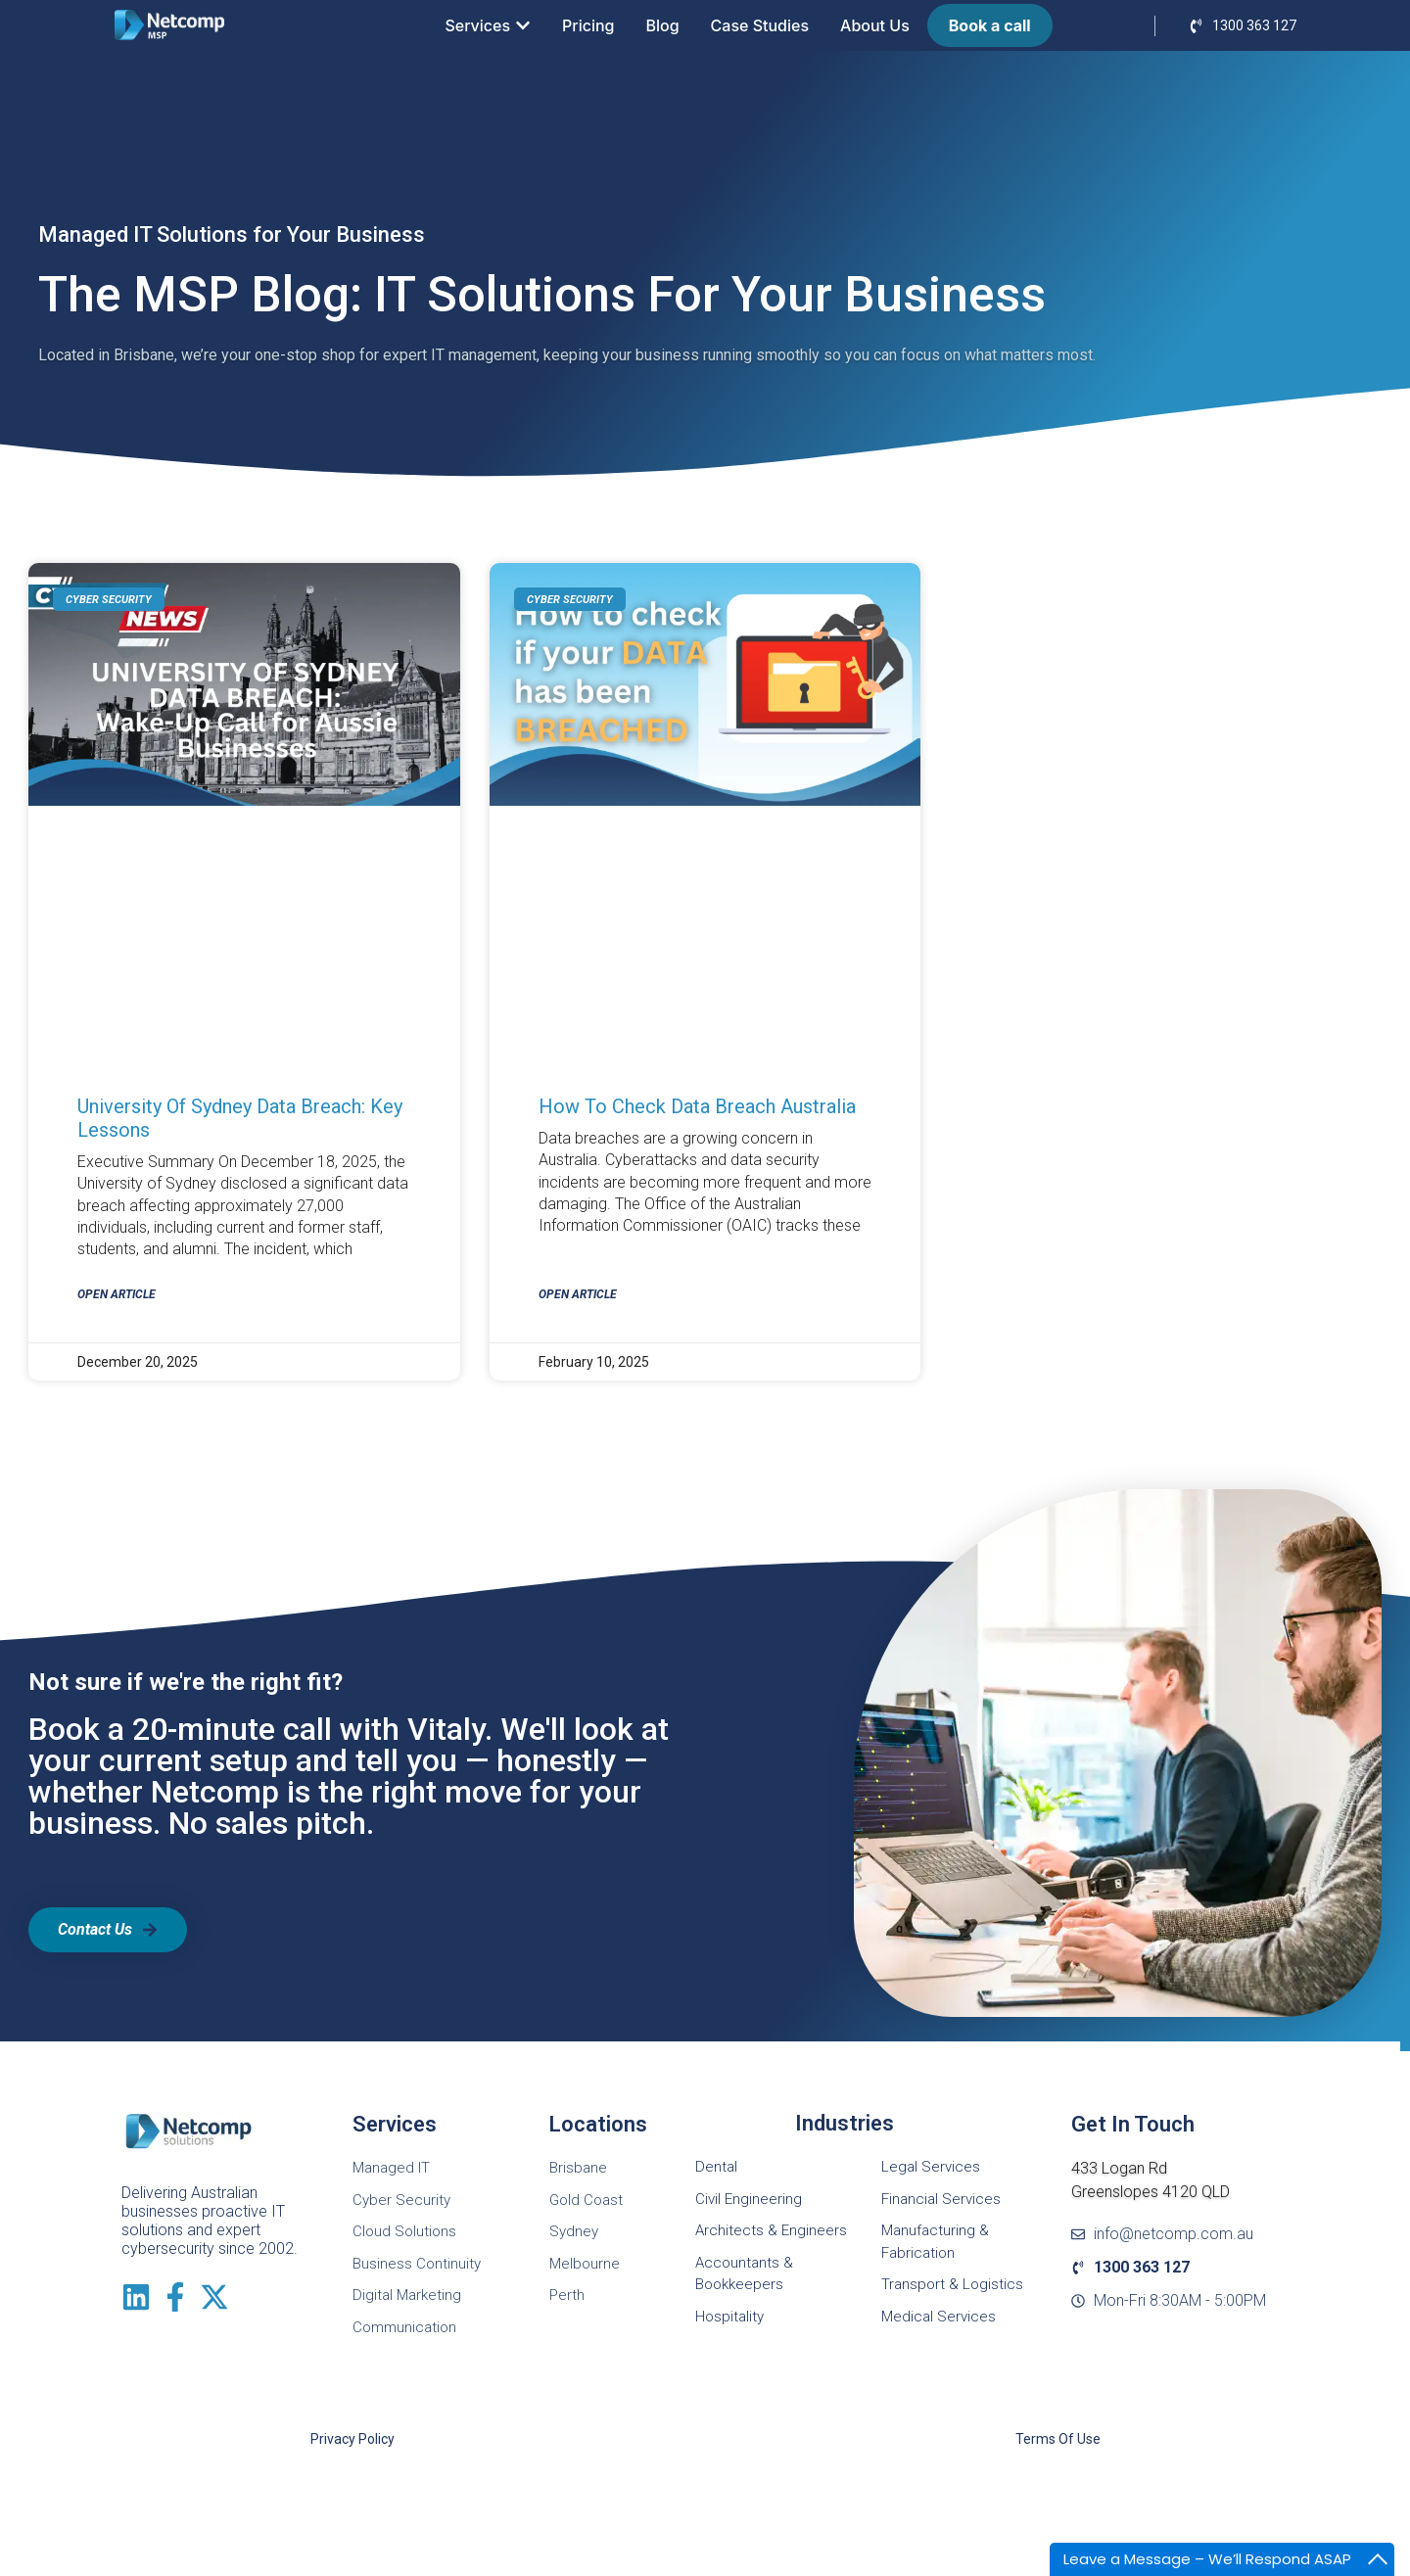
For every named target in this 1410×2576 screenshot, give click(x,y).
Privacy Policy (352, 2439)
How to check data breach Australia (697, 1106)
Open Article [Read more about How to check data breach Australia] (578, 1294)
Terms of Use (1058, 2439)
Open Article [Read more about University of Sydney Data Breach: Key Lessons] (116, 1294)
